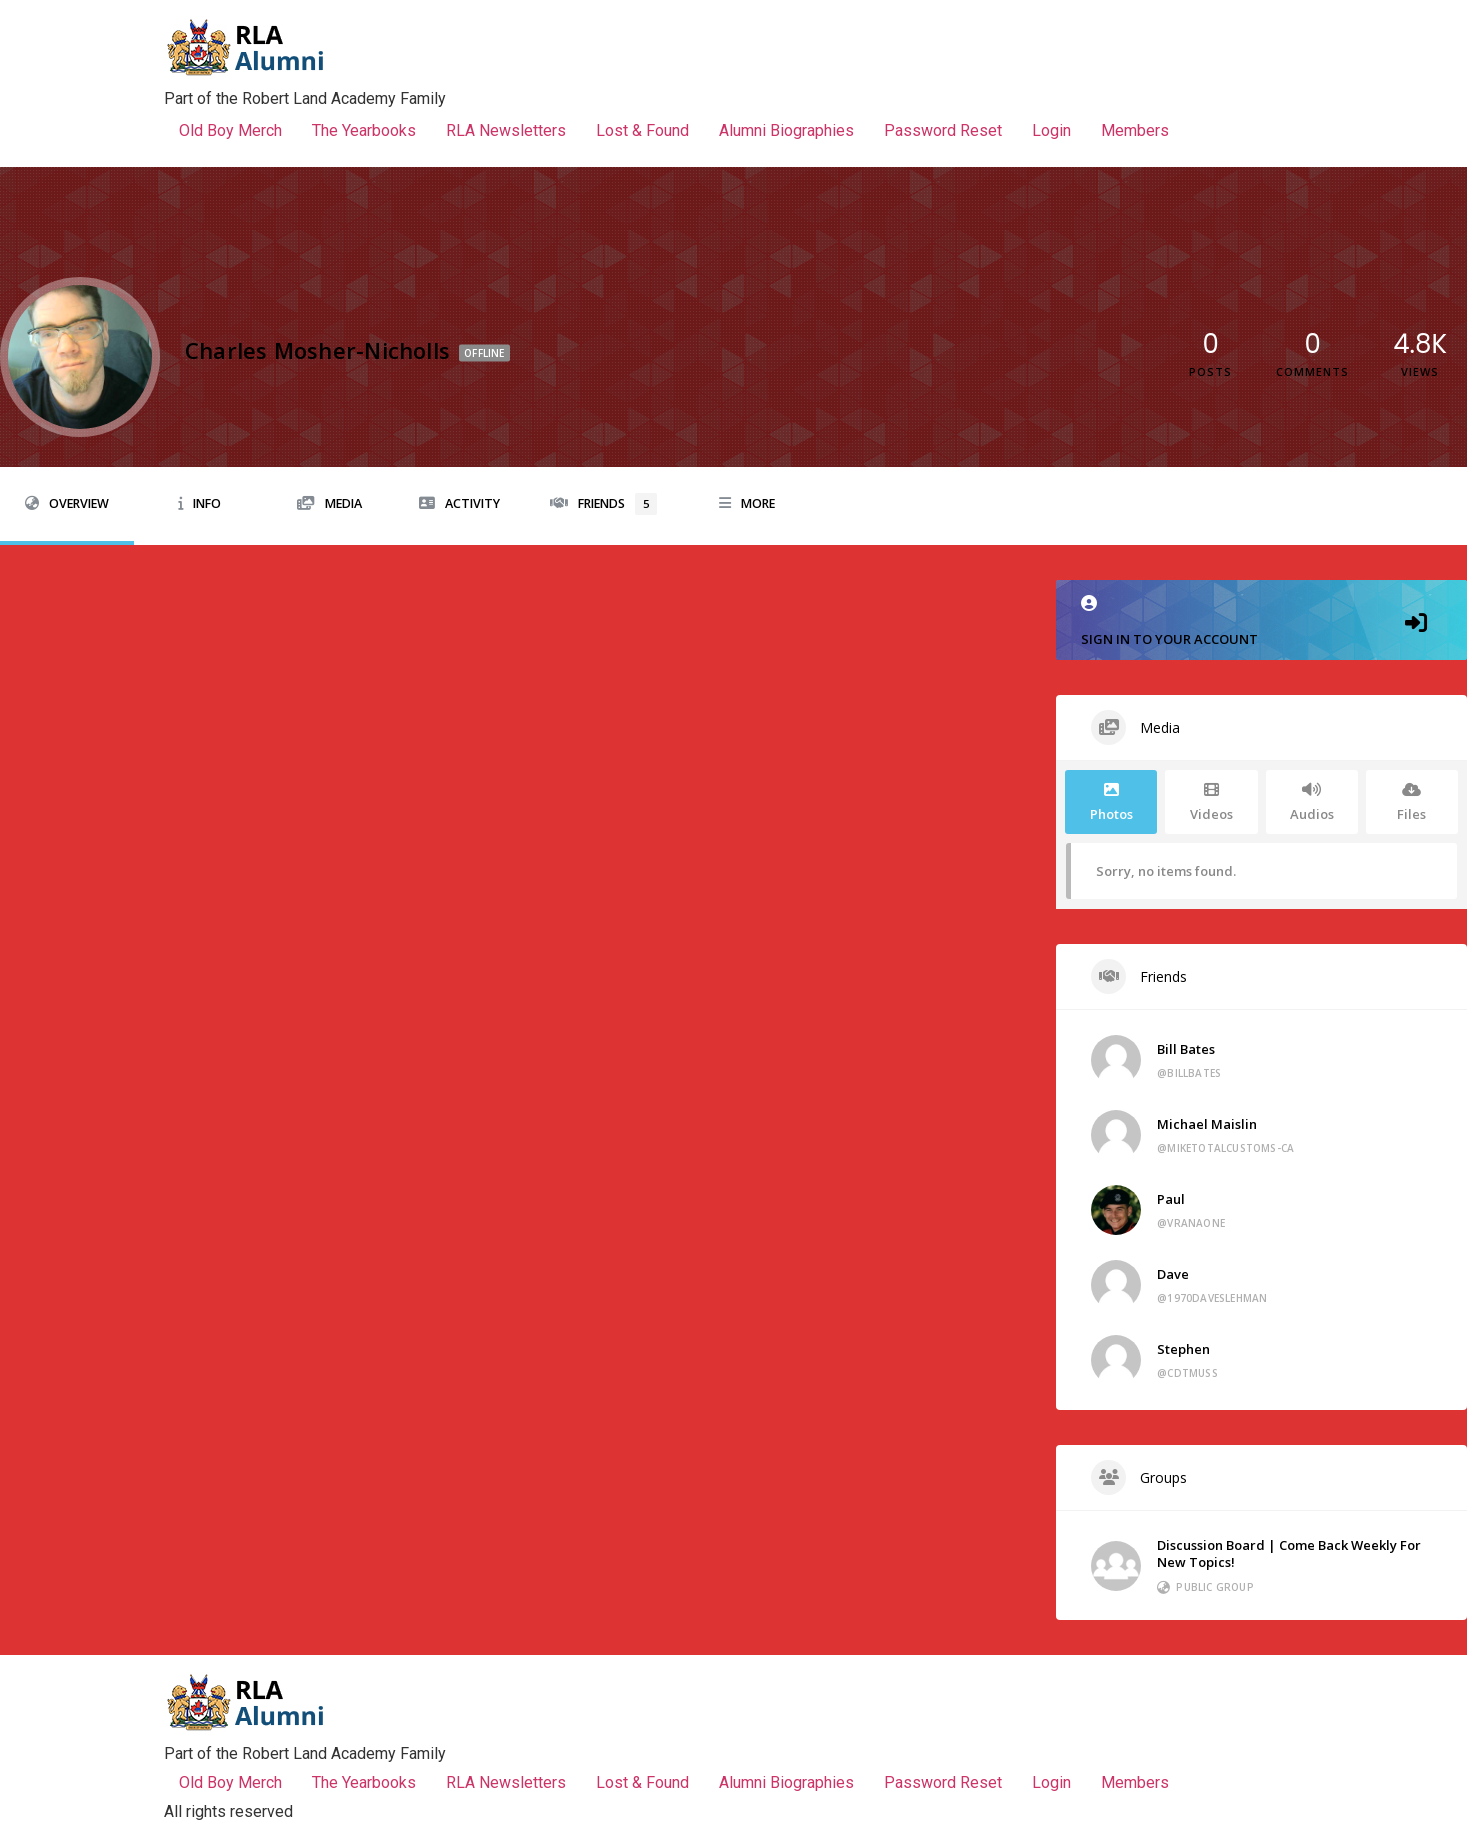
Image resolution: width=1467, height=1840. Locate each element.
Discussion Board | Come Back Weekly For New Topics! (1289, 1553)
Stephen (1183, 1349)
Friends (603, 504)
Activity (459, 503)
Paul (1171, 1199)
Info (199, 503)
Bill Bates (1186, 1049)
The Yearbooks (364, 130)
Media (329, 503)
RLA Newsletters (506, 130)
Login (1051, 130)
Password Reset (943, 130)
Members (1135, 130)
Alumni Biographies (786, 130)
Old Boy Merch (230, 130)
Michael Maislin (1207, 1124)
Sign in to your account (1261, 621)
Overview (67, 503)
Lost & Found (642, 130)
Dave (1173, 1274)
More (747, 503)
